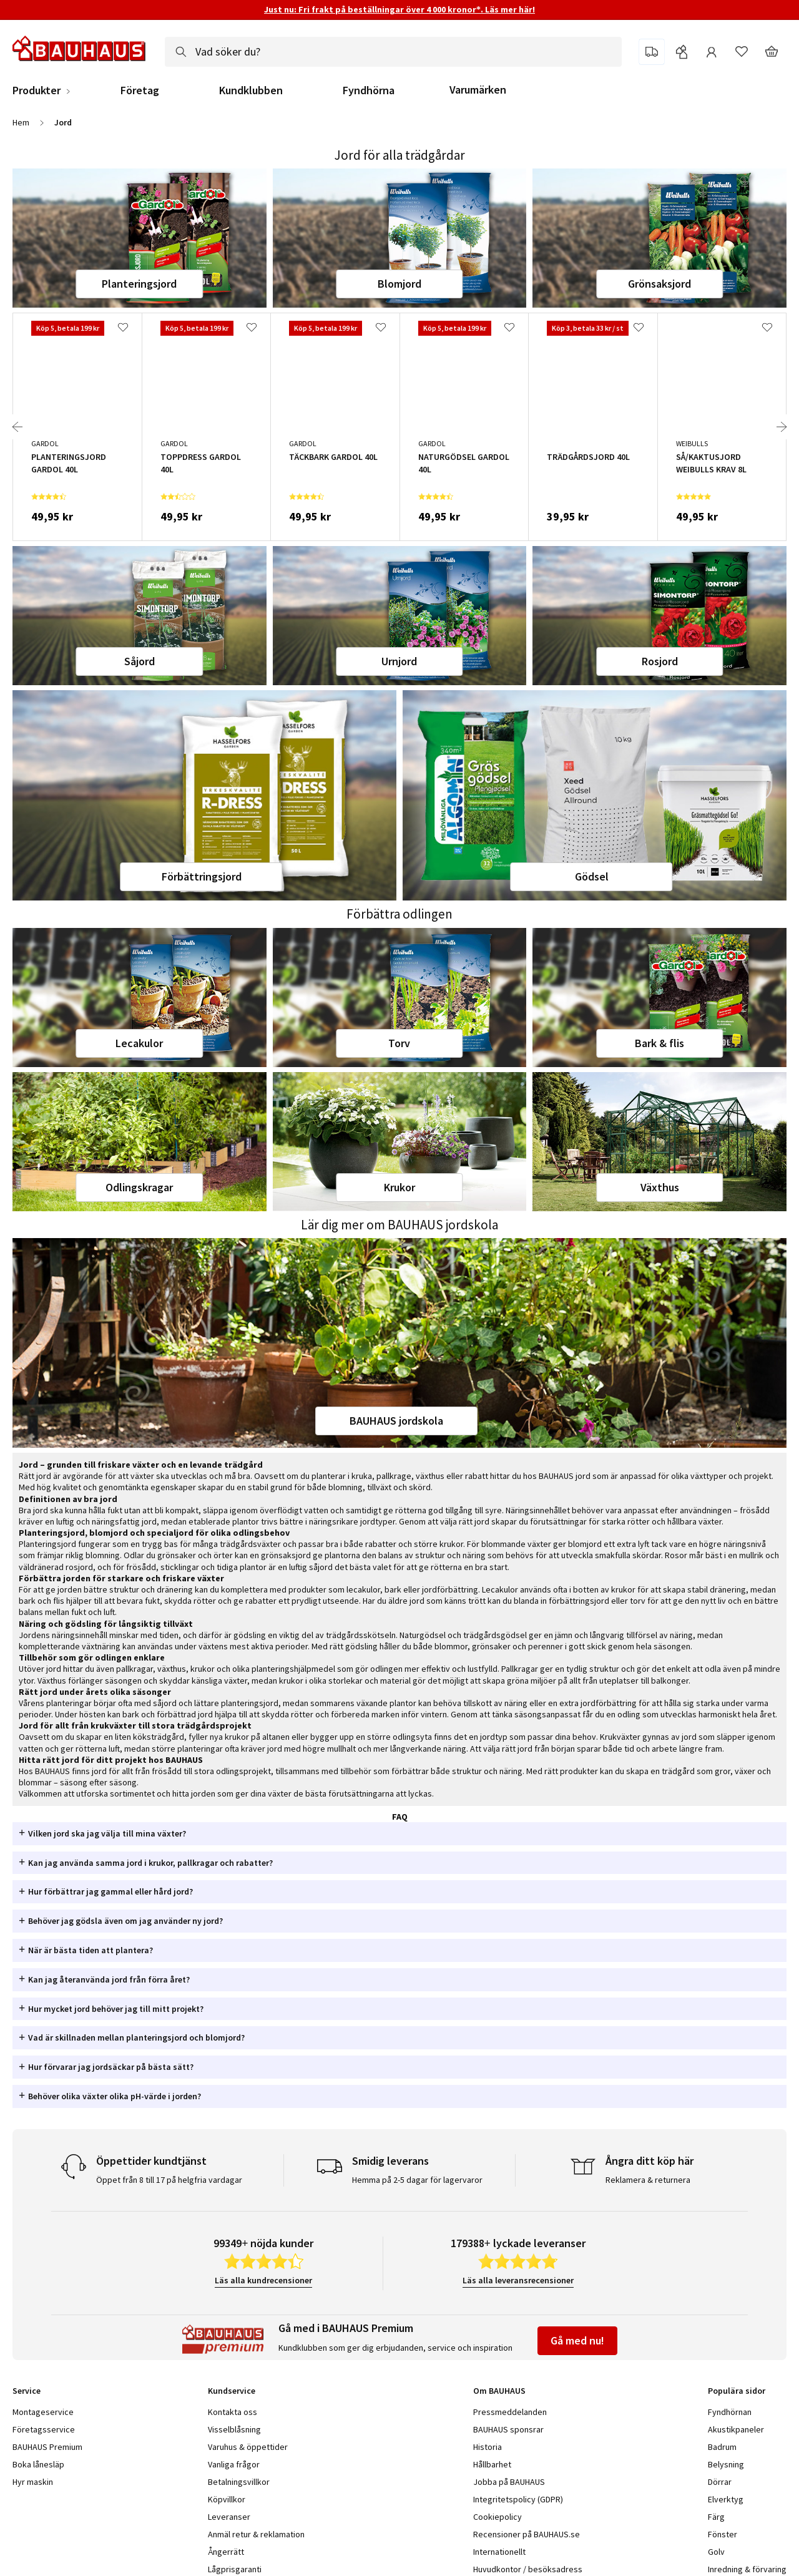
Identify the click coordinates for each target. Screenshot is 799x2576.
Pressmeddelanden (510, 2411)
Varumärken (477, 89)
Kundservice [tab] (231, 2390)
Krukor (399, 1187)
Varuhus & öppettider (248, 2446)
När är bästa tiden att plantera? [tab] (90, 1950)
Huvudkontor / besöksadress (527, 2569)
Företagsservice (43, 2429)
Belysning (726, 2464)
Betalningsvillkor (239, 2481)
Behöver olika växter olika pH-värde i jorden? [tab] (114, 2096)
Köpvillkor (226, 2499)
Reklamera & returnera (647, 2179)
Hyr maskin (32, 2481)
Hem (20, 122)
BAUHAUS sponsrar (508, 2429)
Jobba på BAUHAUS (509, 2481)
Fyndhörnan (730, 2411)
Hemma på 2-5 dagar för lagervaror (417, 2179)
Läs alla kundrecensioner (263, 2280)
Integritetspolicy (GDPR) (518, 2499)
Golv (716, 2551)
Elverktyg (725, 2499)
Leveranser (229, 2516)
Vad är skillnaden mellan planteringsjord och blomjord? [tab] (136, 2037)
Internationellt (499, 2551)
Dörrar (720, 2481)
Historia (487, 2446)
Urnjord (399, 661)
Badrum (722, 2446)
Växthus (659, 1187)
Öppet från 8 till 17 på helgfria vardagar (169, 2179)
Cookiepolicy (497, 2516)
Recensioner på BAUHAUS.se (526, 2534)
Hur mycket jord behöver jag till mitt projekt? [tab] (115, 2008)
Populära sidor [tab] (736, 2390)
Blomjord (399, 283)
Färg (716, 2516)
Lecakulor (139, 1043)
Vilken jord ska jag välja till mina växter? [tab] (107, 1833)
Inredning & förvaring (747, 2569)
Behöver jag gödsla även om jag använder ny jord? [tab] (125, 1920)
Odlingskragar (139, 1187)
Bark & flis (659, 1043)
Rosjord (660, 661)
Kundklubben (251, 90)
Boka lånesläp (38, 2464)
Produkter (36, 90)
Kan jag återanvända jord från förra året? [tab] (109, 1979)
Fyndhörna (369, 90)
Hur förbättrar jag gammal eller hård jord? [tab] (110, 1891)
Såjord (139, 661)
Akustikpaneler (736, 2429)
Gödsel (592, 876)
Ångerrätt (226, 2551)
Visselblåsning (234, 2429)
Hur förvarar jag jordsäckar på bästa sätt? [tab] (111, 2066)
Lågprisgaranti (235, 2569)
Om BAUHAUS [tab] (499, 2390)
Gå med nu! (577, 2340)
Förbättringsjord (202, 876)
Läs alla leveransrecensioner (518, 2280)
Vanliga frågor (234, 2464)
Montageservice (43, 2411)
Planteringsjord (139, 283)
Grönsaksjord (659, 283)
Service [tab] (26, 2390)
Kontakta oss (232, 2411)
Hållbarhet (492, 2464)
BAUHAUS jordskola (396, 1420)
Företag (139, 90)
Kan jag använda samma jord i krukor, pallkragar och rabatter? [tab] (150, 1862)
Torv (399, 1043)
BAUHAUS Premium (47, 2446)
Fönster (722, 2534)
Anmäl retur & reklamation (256, 2534)
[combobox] (393, 52)
